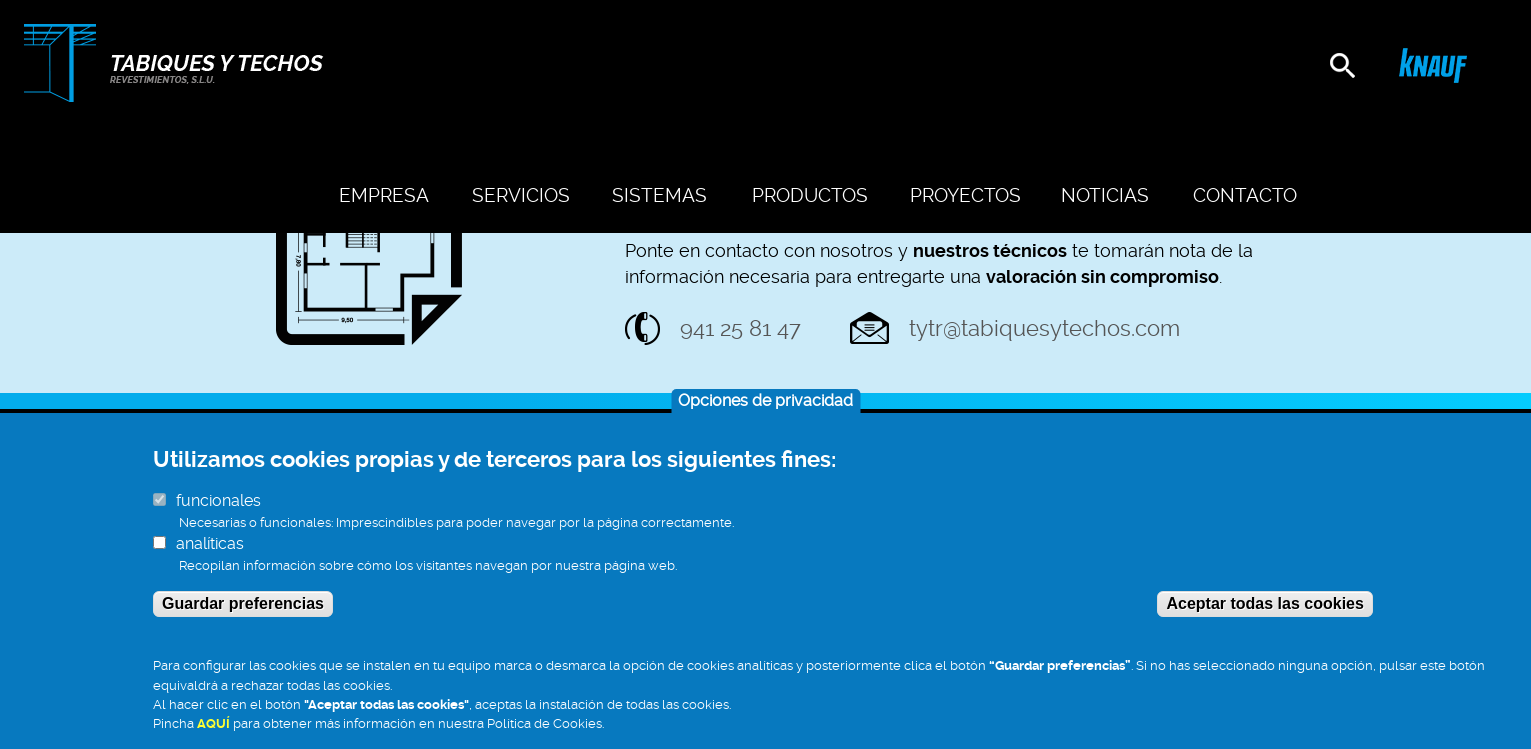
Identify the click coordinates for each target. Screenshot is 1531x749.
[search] (1342, 65)
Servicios (605, 67)
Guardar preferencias (243, 624)
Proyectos (995, 67)
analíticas (210, 564)
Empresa (484, 67)
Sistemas (727, 67)
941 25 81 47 (740, 328)
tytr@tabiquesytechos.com (1044, 328)
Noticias (1120, 67)
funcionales (218, 521)
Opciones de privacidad (765, 421)
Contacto (1243, 67)
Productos (858, 67)
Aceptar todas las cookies (1264, 624)
